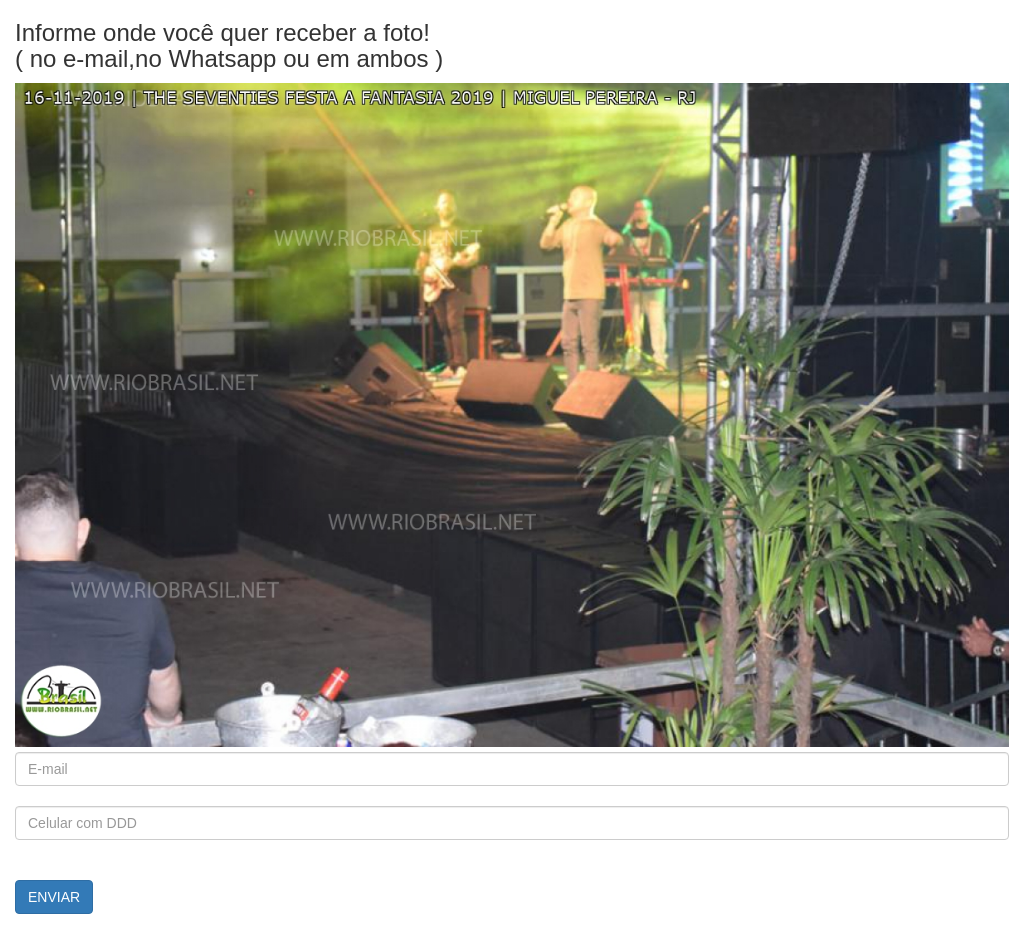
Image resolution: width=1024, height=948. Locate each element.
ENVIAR (54, 897)
